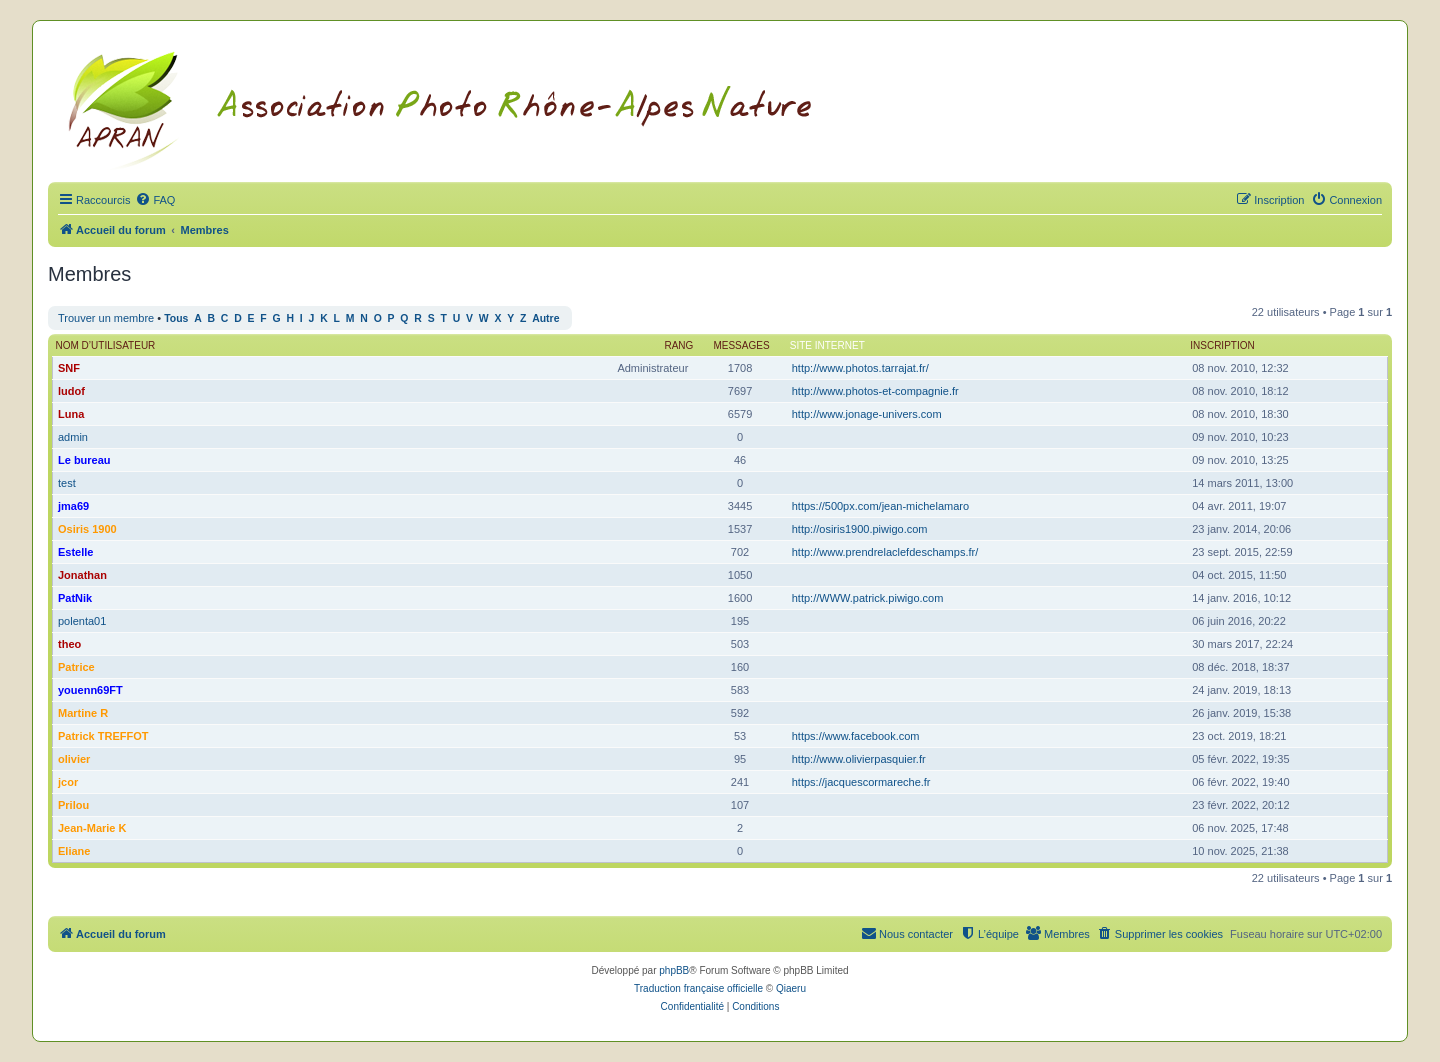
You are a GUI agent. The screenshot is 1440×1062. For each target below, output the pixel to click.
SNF (69, 368)
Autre (545, 318)
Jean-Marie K (92, 828)
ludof (71, 391)
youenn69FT (90, 690)
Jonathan (82, 575)
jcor (68, 782)
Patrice (76, 667)
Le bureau (84, 460)
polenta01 (82, 621)
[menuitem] (155, 200)
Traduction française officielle (698, 988)
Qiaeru (791, 988)
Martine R (83, 713)
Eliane (74, 851)
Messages (741, 345)
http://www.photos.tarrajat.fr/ (860, 368)
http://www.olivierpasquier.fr (859, 759)
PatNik (75, 598)
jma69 (73, 506)
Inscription (1222, 345)
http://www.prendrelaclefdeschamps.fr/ (885, 552)
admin (73, 437)
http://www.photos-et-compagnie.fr (875, 391)
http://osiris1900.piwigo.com (860, 529)
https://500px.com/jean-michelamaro (880, 506)
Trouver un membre (106, 318)
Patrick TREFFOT (103, 736)
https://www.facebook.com (856, 736)
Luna (71, 414)
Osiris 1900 (87, 529)
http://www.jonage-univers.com (867, 414)
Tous (176, 318)
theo (69, 644)
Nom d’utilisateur (106, 345)
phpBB (674, 970)
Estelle (75, 552)
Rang (678, 345)
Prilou (73, 805)
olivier (74, 759)
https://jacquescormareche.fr (861, 782)
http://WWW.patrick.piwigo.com (868, 598)
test (67, 483)
